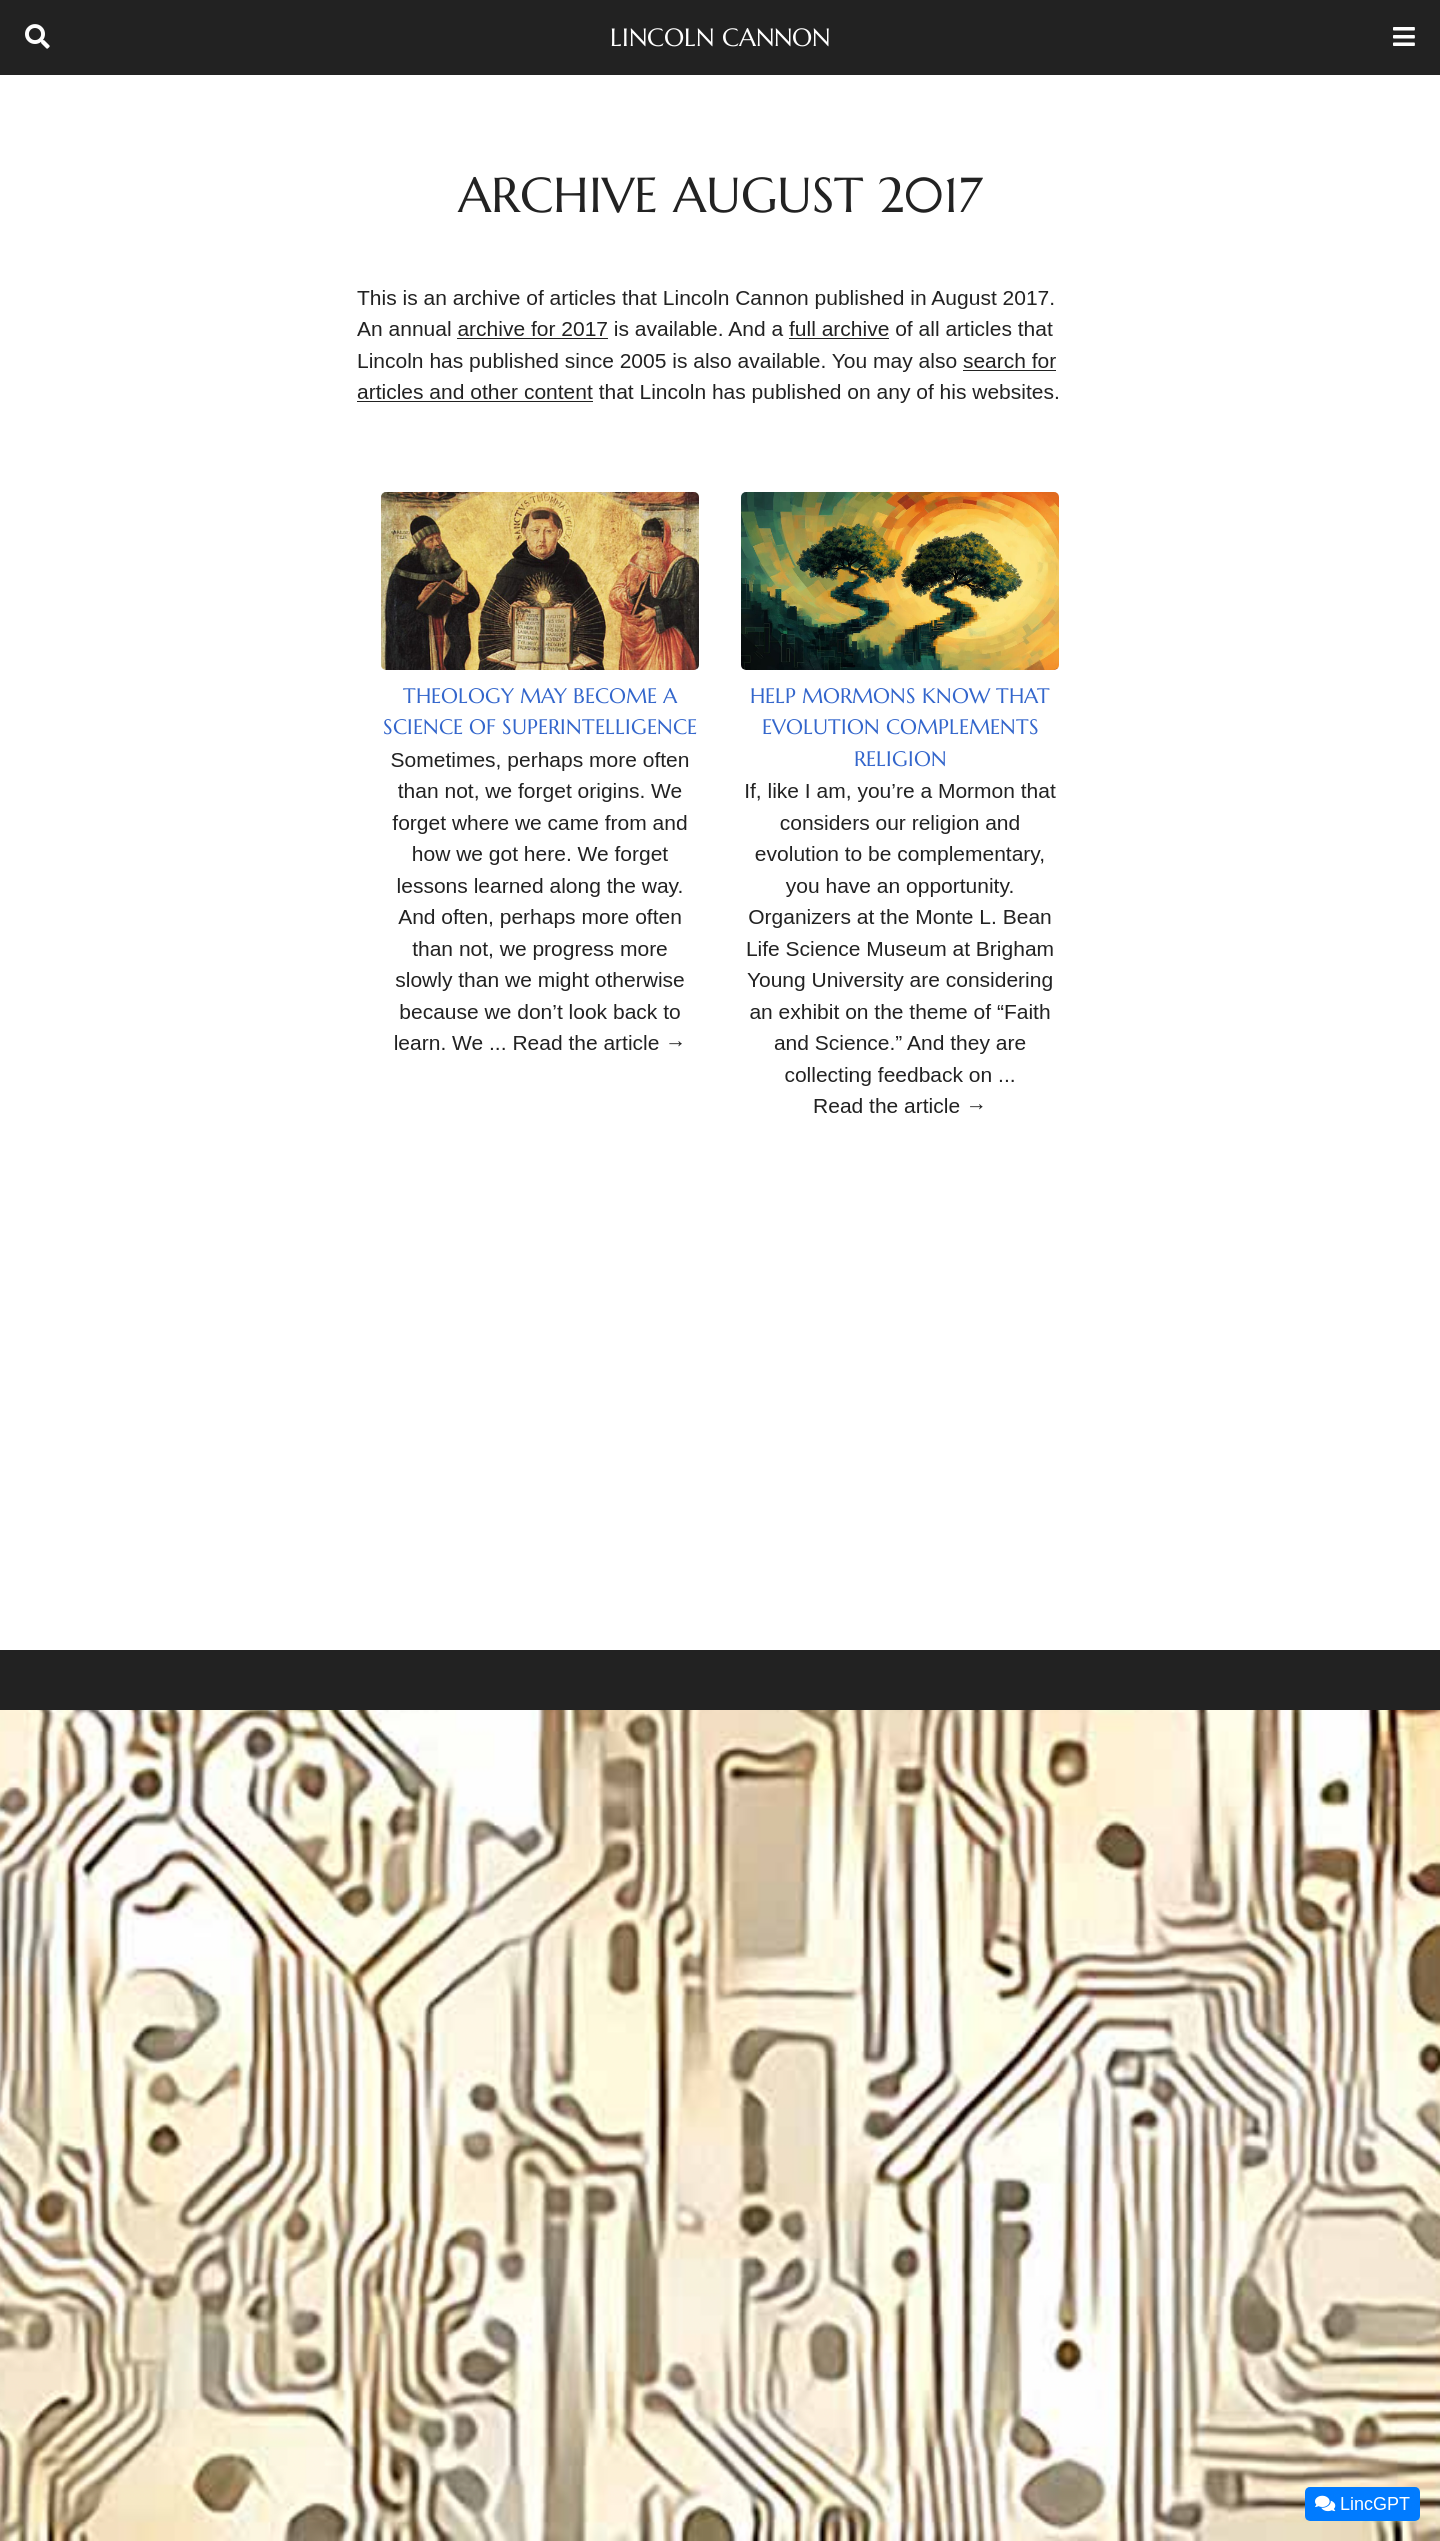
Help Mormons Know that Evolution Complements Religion (900, 727)
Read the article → (599, 1042)
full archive (839, 328)
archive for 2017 (532, 328)
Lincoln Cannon (720, 37)
